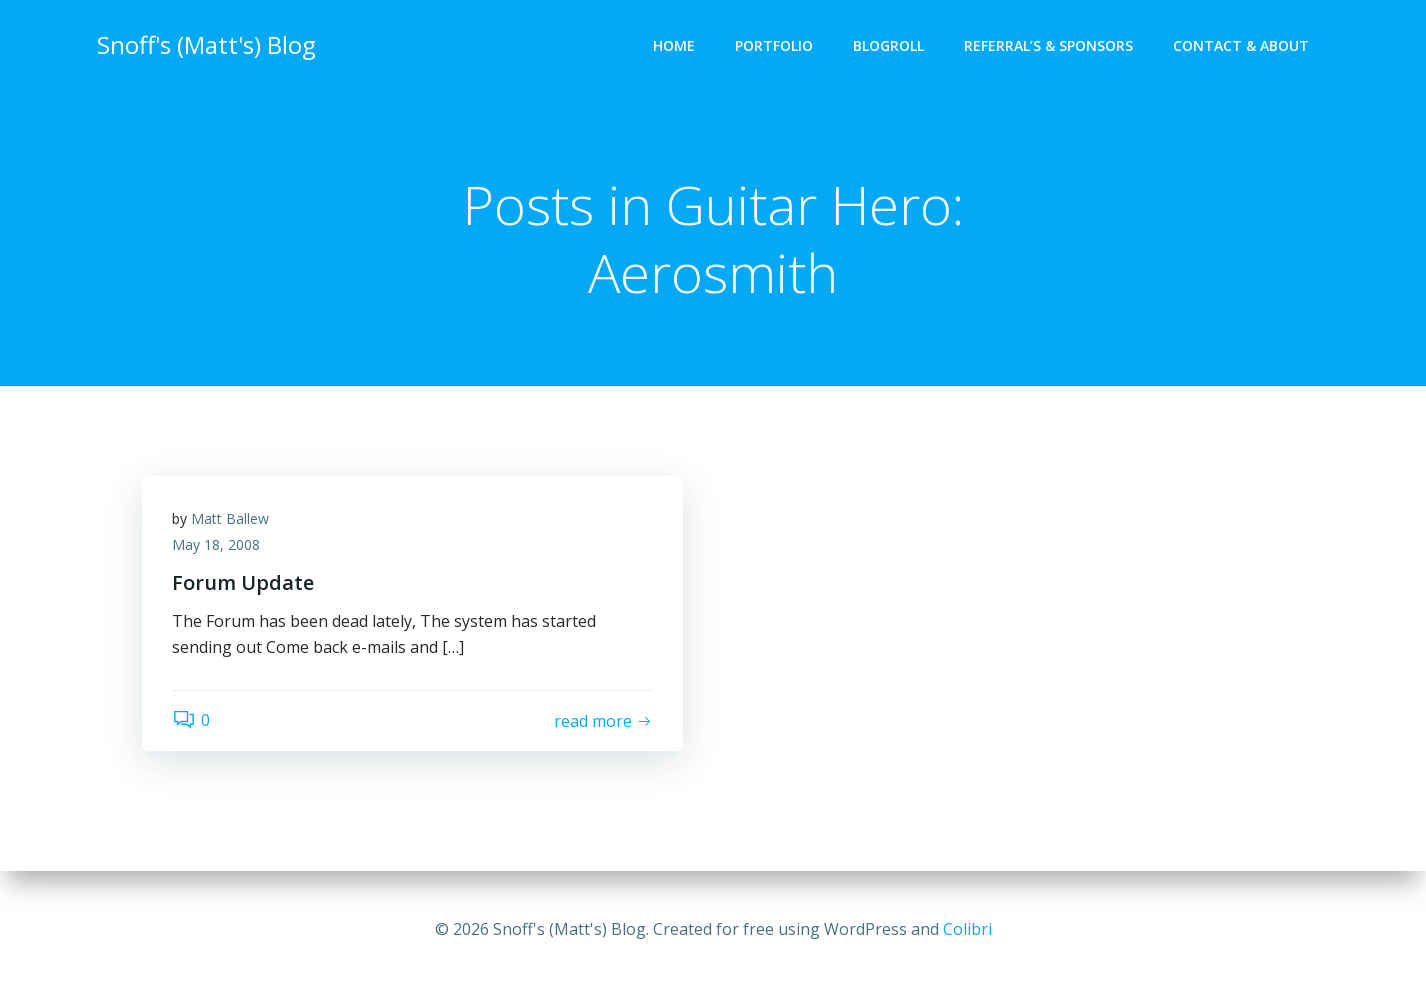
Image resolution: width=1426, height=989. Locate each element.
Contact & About (1241, 45)
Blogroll (888, 45)
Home (674, 45)
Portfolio (774, 45)
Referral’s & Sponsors (1048, 45)
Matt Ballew (230, 518)
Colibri (967, 929)
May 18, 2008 (216, 544)
